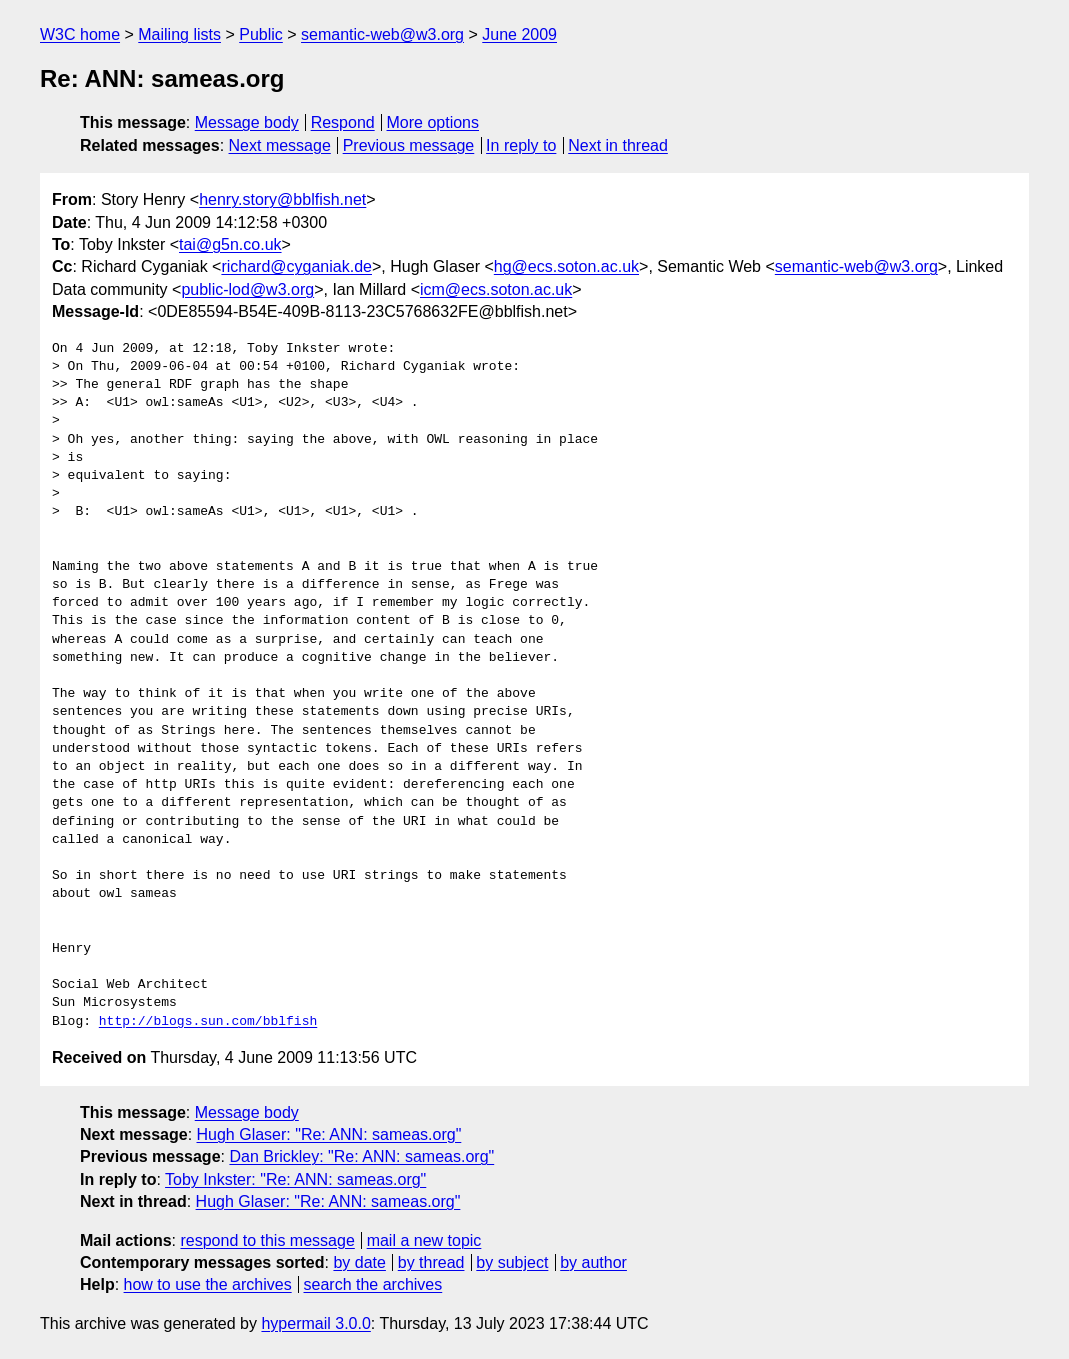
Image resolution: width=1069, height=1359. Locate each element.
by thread (431, 1262)
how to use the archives (208, 1284)
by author (593, 1262)
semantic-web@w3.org (382, 34)
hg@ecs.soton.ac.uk (566, 266)
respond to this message (267, 1240)
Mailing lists (179, 34)
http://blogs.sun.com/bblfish (208, 1022)
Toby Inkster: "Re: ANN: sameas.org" (295, 1179)
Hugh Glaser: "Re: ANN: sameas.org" (329, 1134)
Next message (280, 145)
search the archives (373, 1284)
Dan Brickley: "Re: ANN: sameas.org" (361, 1156)
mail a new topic (424, 1240)
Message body (247, 122)
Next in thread (618, 145)
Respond (343, 122)
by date (359, 1262)
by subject (512, 1262)
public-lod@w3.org (247, 289)
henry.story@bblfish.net (282, 199)
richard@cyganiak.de (296, 266)
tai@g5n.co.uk (230, 244)
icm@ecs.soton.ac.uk (496, 289)
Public (261, 34)
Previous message (409, 145)
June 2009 (519, 34)
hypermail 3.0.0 (315, 1323)
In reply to (521, 145)
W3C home (80, 34)
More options (433, 122)
